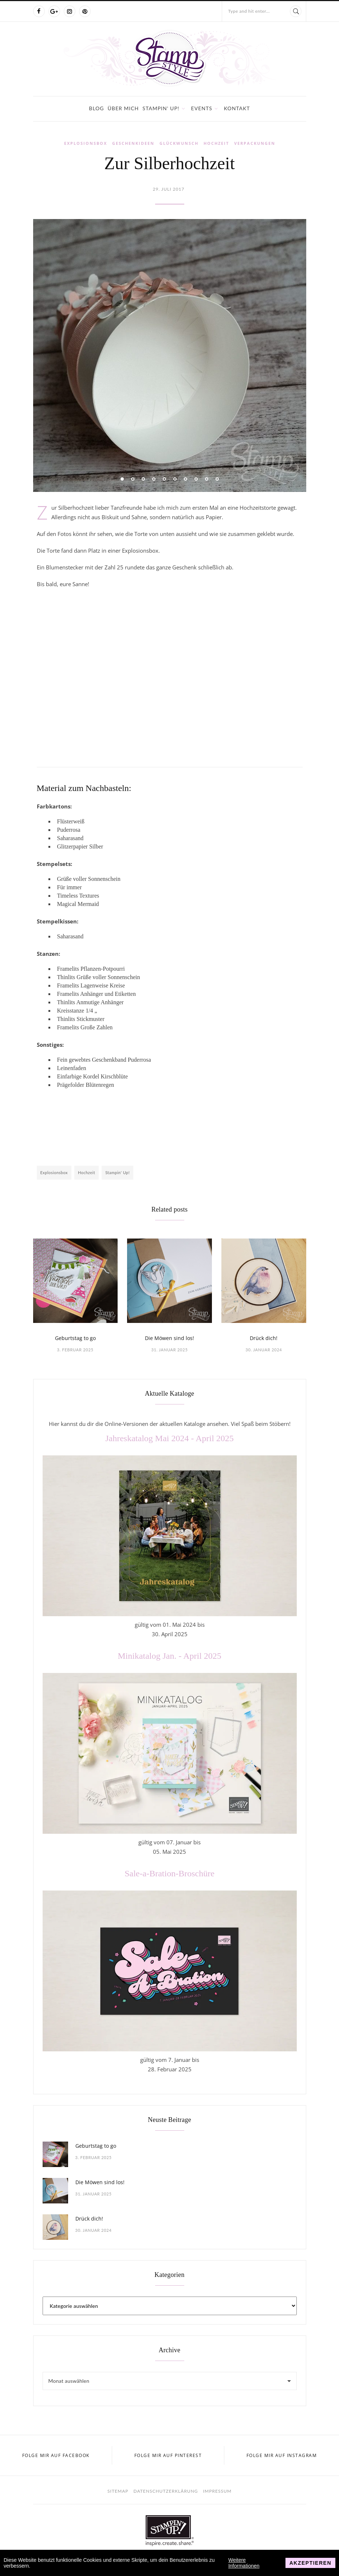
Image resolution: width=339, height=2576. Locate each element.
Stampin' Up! (160, 108)
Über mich (123, 108)
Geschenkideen (133, 143)
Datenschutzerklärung (166, 2491)
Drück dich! (263, 1338)
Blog (96, 108)
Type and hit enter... (249, 11)
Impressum (217, 2491)
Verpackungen (254, 143)
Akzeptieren (310, 2563)
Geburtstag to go (75, 1338)
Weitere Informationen (244, 2563)
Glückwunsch (178, 143)
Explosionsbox (85, 143)
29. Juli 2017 (169, 189)
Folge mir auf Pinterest (168, 2455)
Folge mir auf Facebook (56, 2455)
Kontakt (237, 108)
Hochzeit (216, 143)
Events (201, 108)
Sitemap (117, 2491)
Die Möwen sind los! (169, 1338)
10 (217, 479)
